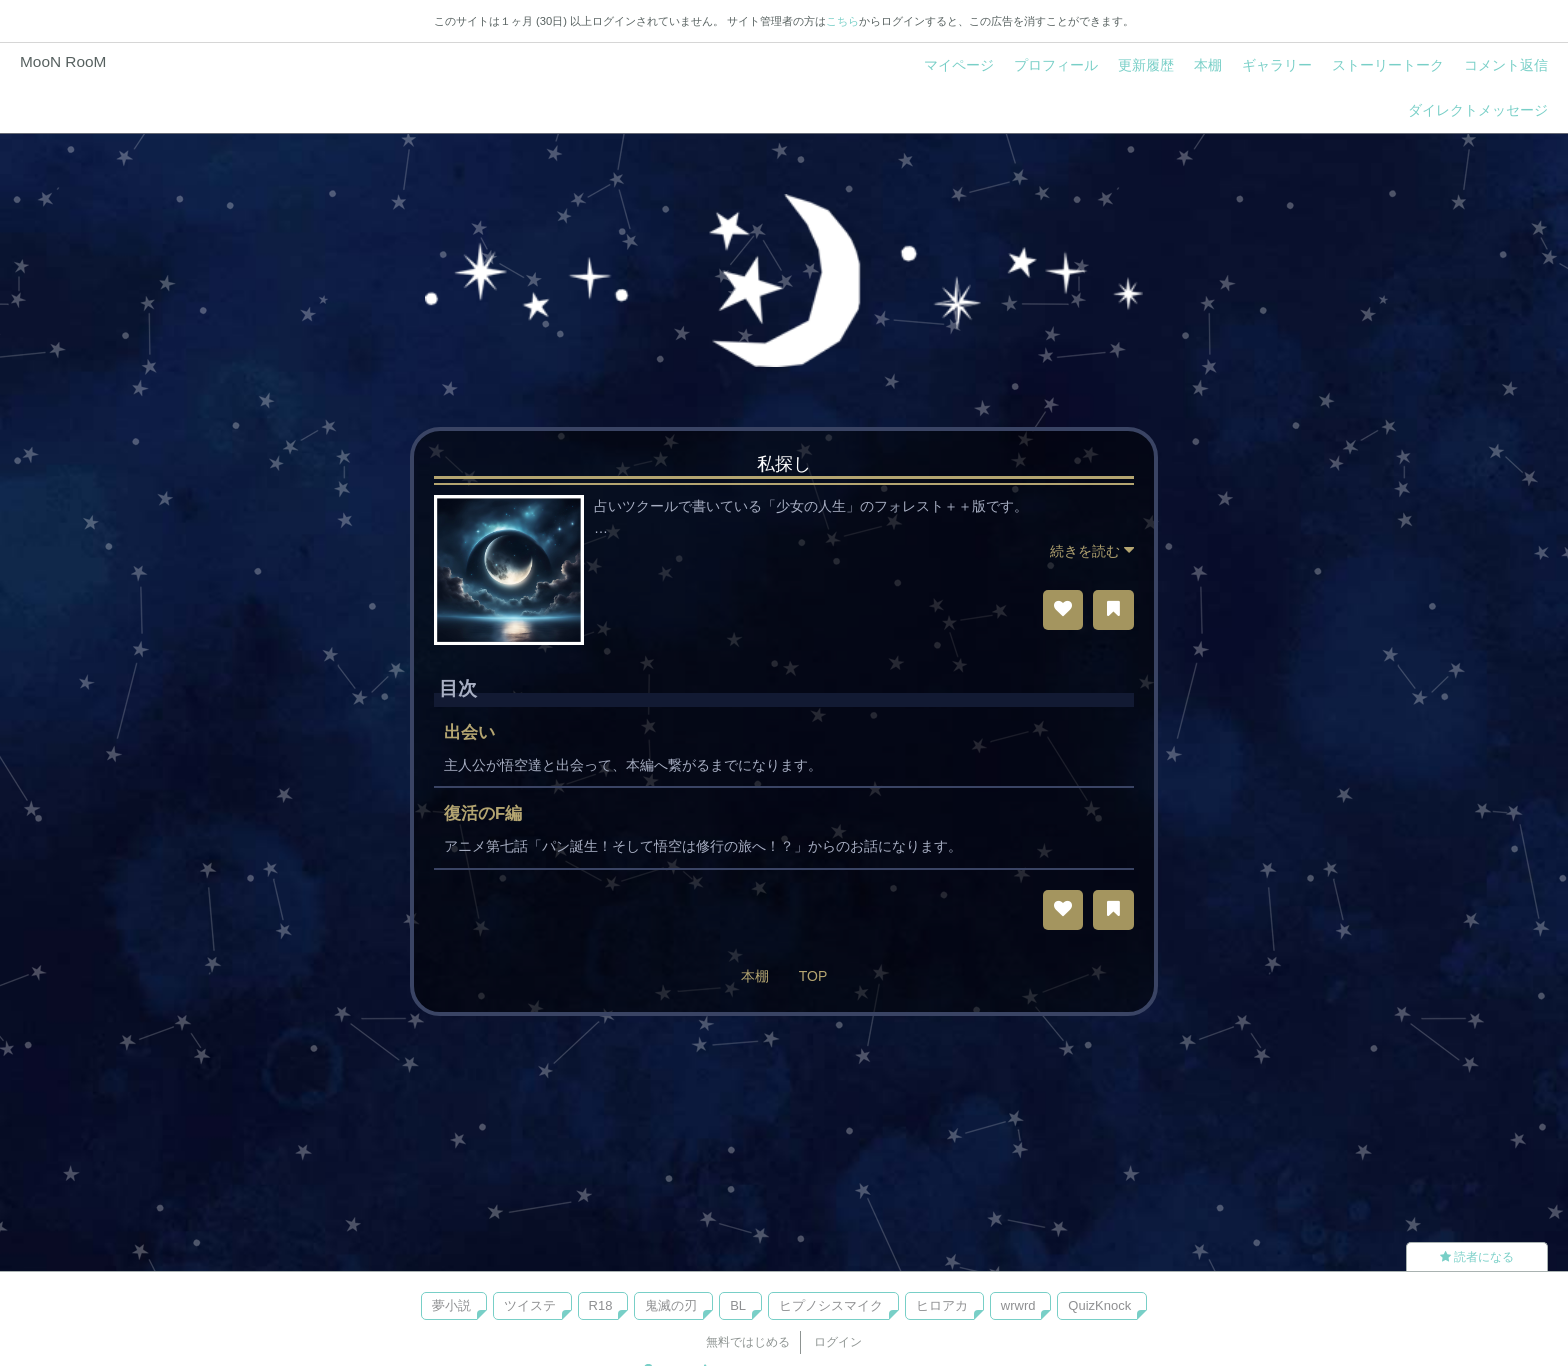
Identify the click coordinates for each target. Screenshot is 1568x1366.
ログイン (838, 1342)
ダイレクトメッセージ (1478, 110)
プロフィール (1056, 65)
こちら (842, 21)
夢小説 (451, 1305)
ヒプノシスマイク (831, 1305)
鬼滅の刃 (671, 1305)
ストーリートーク (1388, 65)
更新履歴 (1146, 65)
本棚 (1208, 65)
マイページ (959, 65)
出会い (469, 732)
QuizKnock (1099, 1305)
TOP (813, 976)
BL (738, 1305)
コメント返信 (1506, 65)
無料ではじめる (748, 1342)
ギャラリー (1277, 65)
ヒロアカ (942, 1305)
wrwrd (1018, 1305)
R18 (601, 1305)
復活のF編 (483, 813)
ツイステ (530, 1305)
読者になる (1477, 1257)
